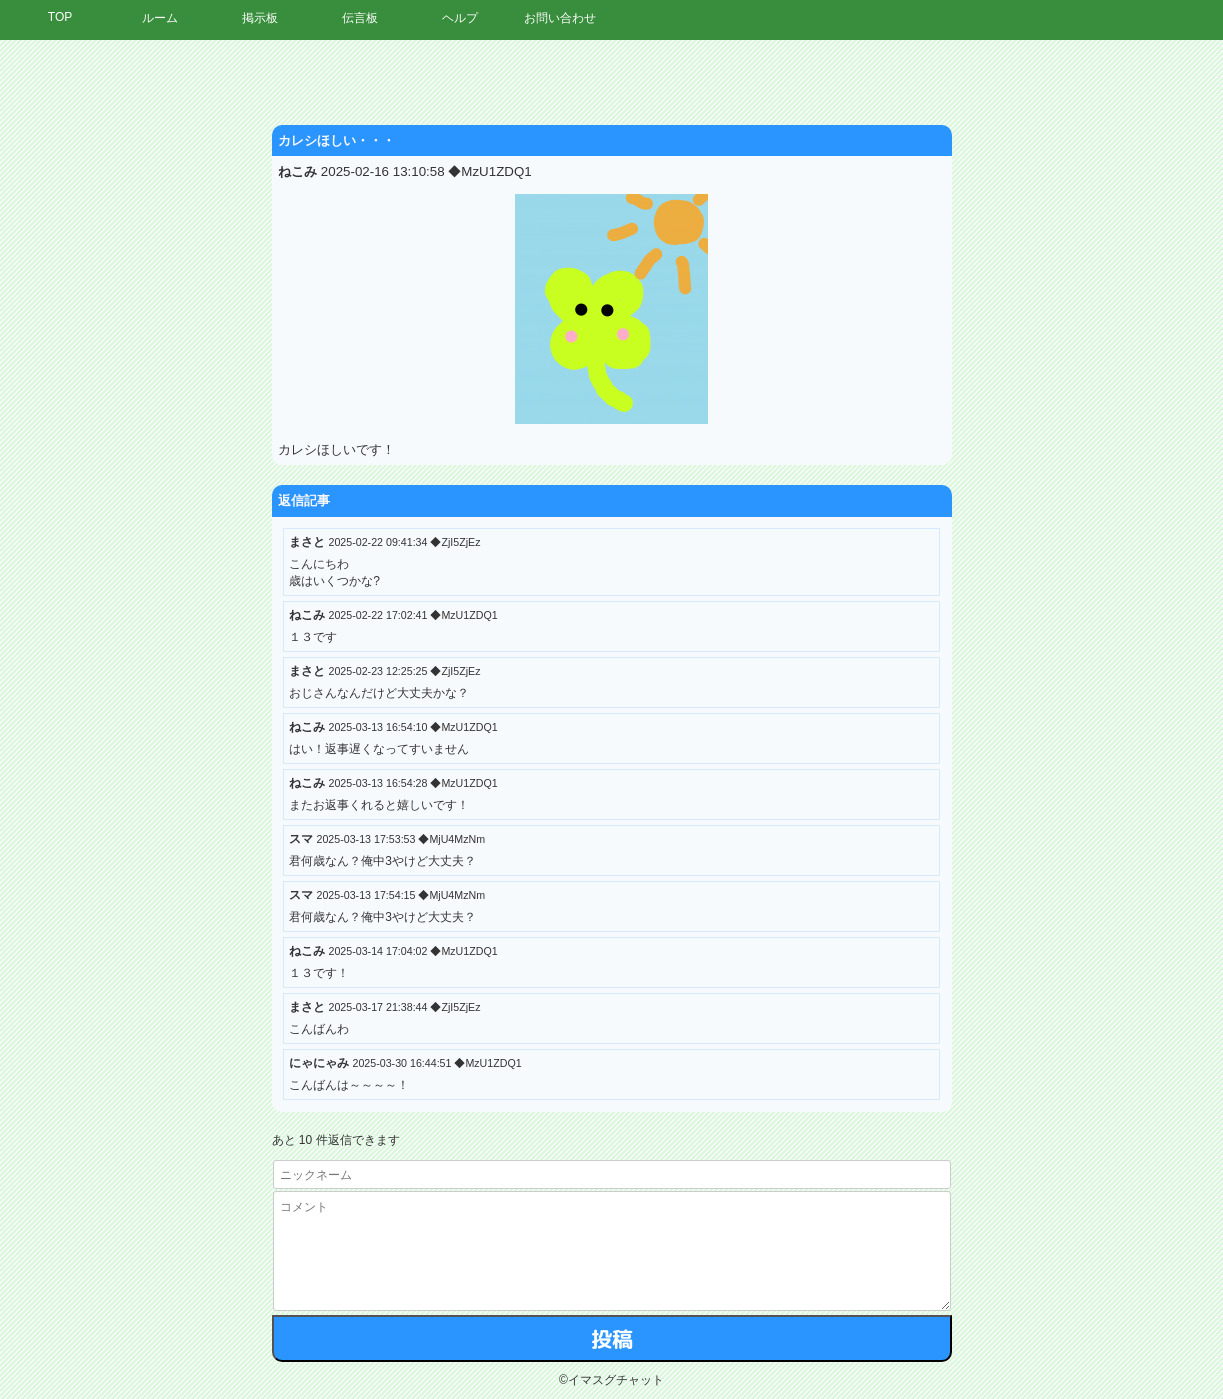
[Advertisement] (1038, 345)
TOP (60, 17)
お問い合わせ (560, 18)
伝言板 (360, 18)
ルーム (160, 18)
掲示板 (260, 18)
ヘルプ (460, 18)
